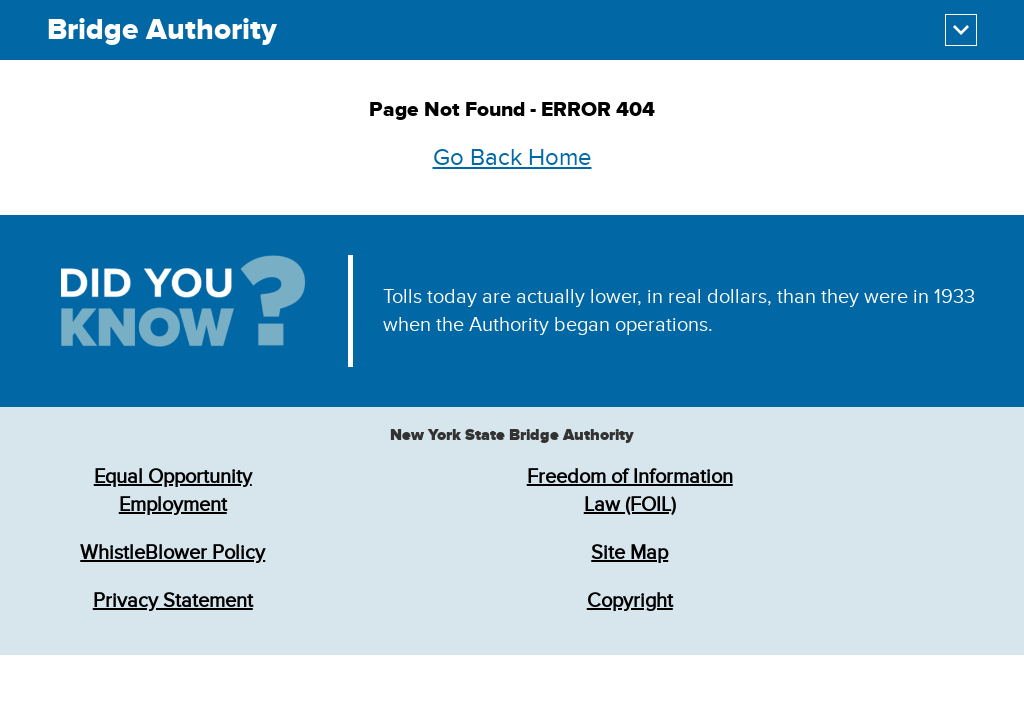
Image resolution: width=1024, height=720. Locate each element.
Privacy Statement (173, 601)
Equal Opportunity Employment (173, 491)
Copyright (630, 601)
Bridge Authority (162, 30)
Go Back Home (512, 157)
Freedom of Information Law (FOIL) (630, 491)
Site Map (629, 553)
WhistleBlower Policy (172, 553)
